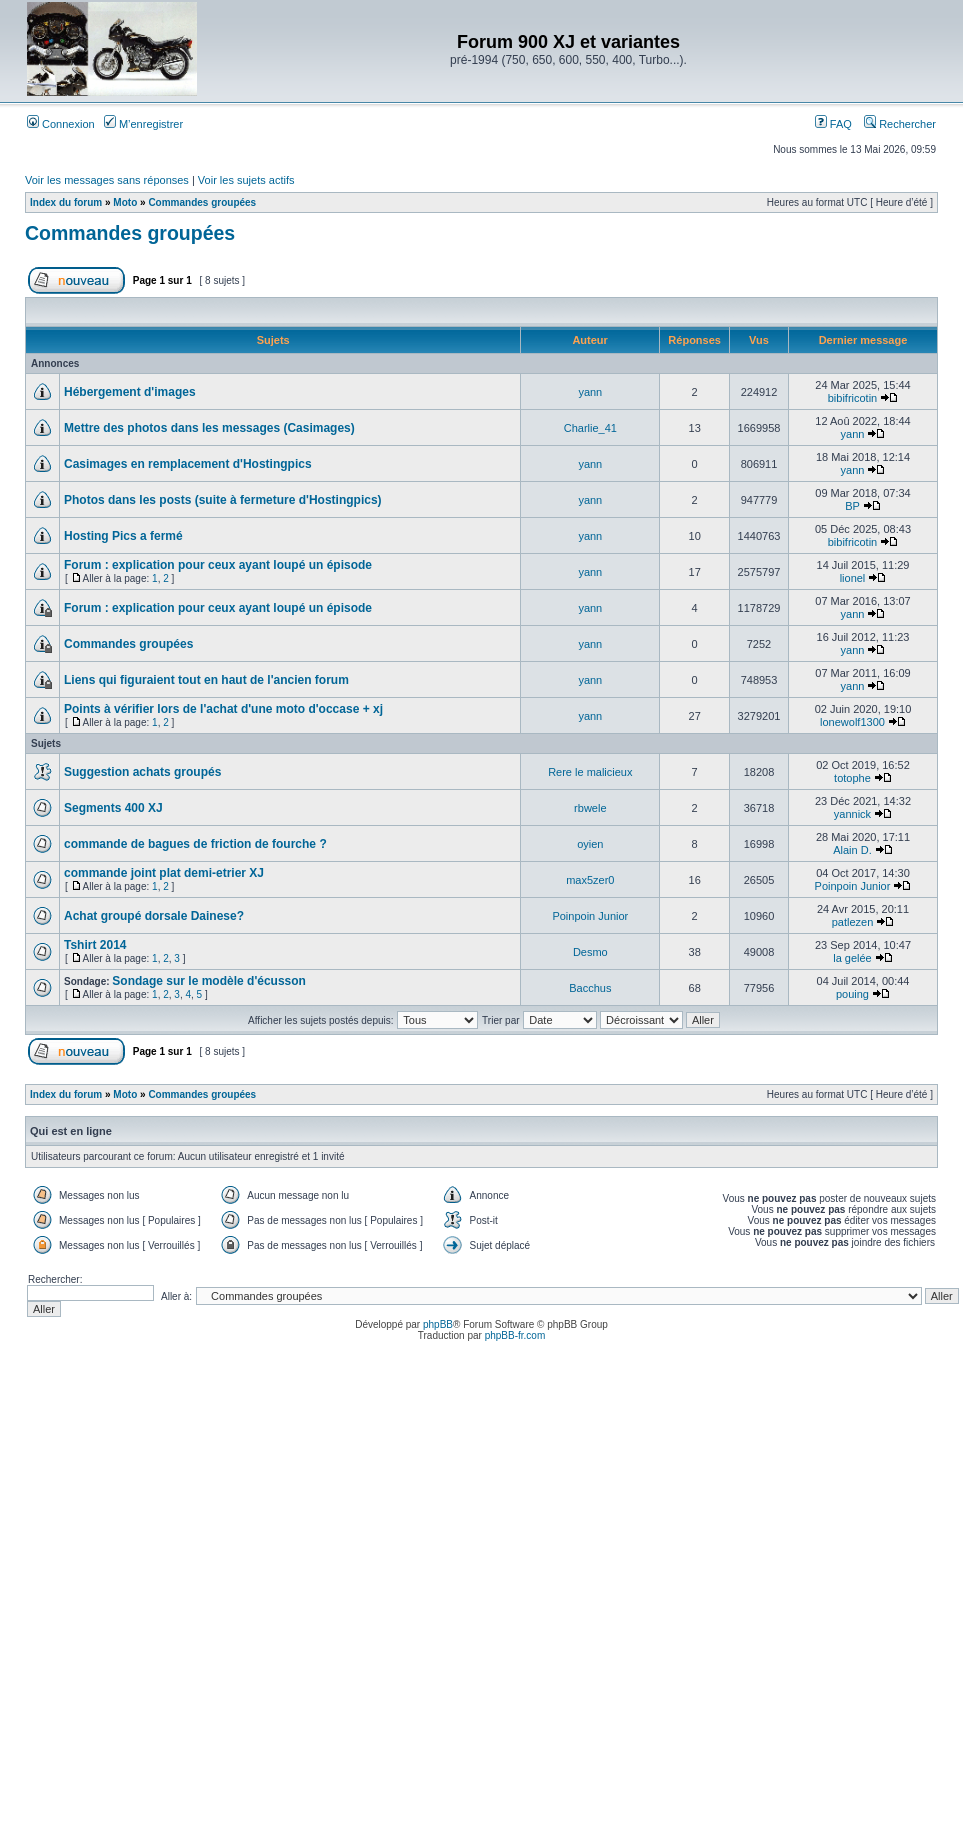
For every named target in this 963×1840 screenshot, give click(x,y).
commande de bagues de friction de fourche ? (195, 844)
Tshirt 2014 (95, 945)
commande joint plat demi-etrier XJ (164, 873)
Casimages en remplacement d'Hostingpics (188, 464)
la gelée (852, 958)
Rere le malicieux (590, 772)
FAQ (833, 124)
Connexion (61, 124)
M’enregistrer (143, 124)
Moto (125, 202)
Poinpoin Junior (853, 886)
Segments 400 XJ (113, 808)
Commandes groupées (202, 202)
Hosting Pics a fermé (123, 536)
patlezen (853, 922)
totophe (852, 778)
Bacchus (590, 988)
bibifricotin (853, 398)
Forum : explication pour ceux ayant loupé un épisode (218, 565)
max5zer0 (590, 880)
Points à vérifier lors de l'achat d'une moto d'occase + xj (223, 709)
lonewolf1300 (852, 722)
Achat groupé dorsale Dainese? (154, 916)
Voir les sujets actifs (246, 180)
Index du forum (66, 202)
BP (852, 506)
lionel (853, 578)
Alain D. (852, 850)
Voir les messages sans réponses (107, 180)
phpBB (438, 1324)
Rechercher (900, 124)
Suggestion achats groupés (142, 772)
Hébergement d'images (130, 392)
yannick (852, 814)
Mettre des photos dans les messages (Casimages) (209, 428)
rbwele (590, 808)
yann (590, 392)
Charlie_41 (590, 428)
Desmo (590, 952)
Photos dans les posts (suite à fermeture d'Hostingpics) (223, 500)
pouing (852, 994)
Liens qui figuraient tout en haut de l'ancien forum (206, 680)
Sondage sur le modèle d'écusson (209, 981)
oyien (590, 844)
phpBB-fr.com (515, 1335)
